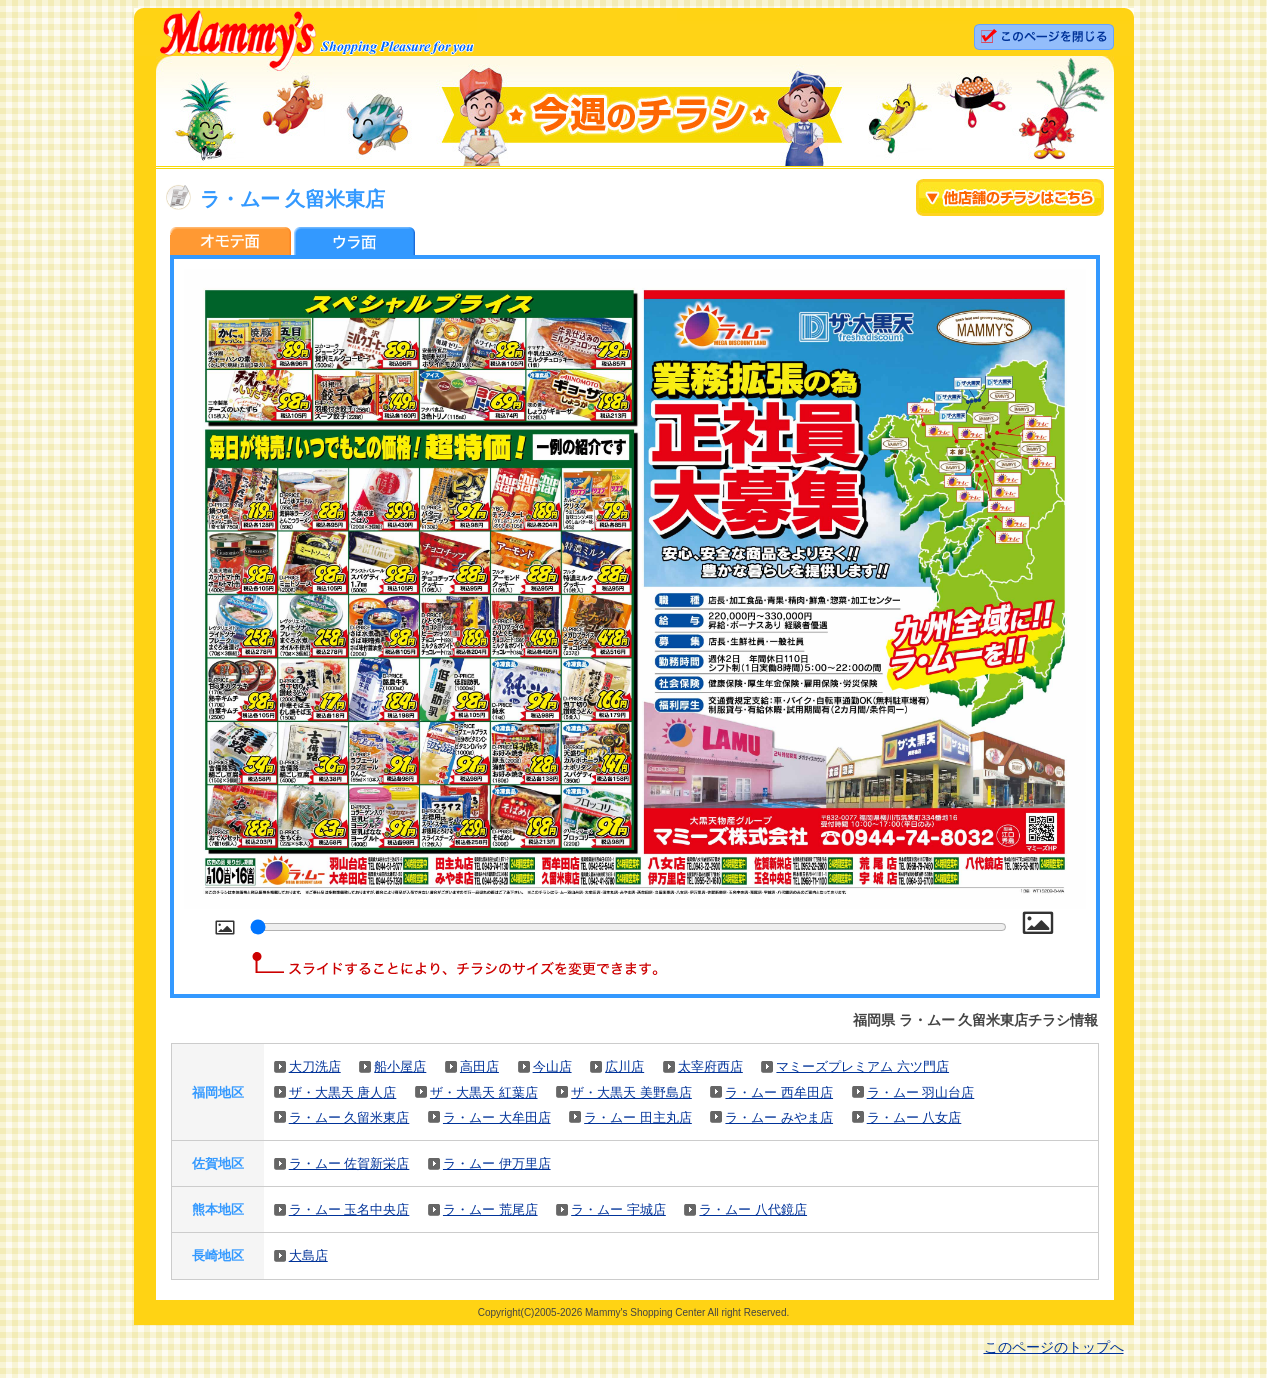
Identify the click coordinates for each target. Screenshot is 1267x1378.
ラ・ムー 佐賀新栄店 (349, 1163)
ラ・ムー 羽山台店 (921, 1092)
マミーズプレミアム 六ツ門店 (862, 1066)
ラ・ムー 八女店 (914, 1117)
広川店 (624, 1066)
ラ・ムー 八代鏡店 (753, 1209)
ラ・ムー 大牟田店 (497, 1117)
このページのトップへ (1054, 1347)
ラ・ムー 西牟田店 (779, 1092)
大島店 (308, 1255)
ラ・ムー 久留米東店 (349, 1117)
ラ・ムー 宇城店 (618, 1209)
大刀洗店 (315, 1066)
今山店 (552, 1066)
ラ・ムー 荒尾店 (490, 1209)
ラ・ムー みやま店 (779, 1117)
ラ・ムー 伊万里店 (497, 1163)
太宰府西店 (710, 1066)
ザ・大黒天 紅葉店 (484, 1092)
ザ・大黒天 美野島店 (631, 1092)
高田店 (479, 1066)
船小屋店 (400, 1066)
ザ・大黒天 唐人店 (343, 1092)
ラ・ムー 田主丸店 (638, 1117)
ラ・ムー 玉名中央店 (349, 1209)
